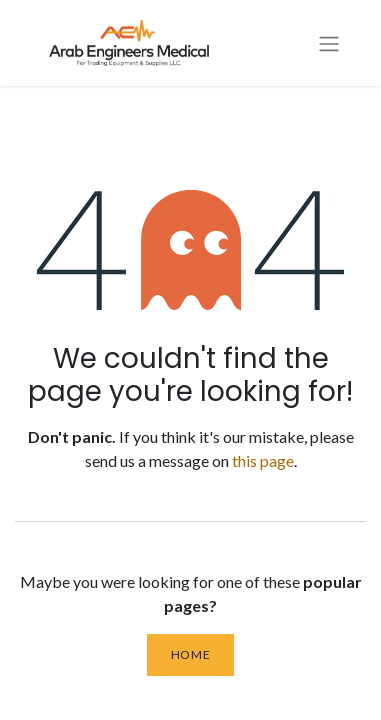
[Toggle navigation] (329, 43)
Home (190, 654)
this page (263, 460)
